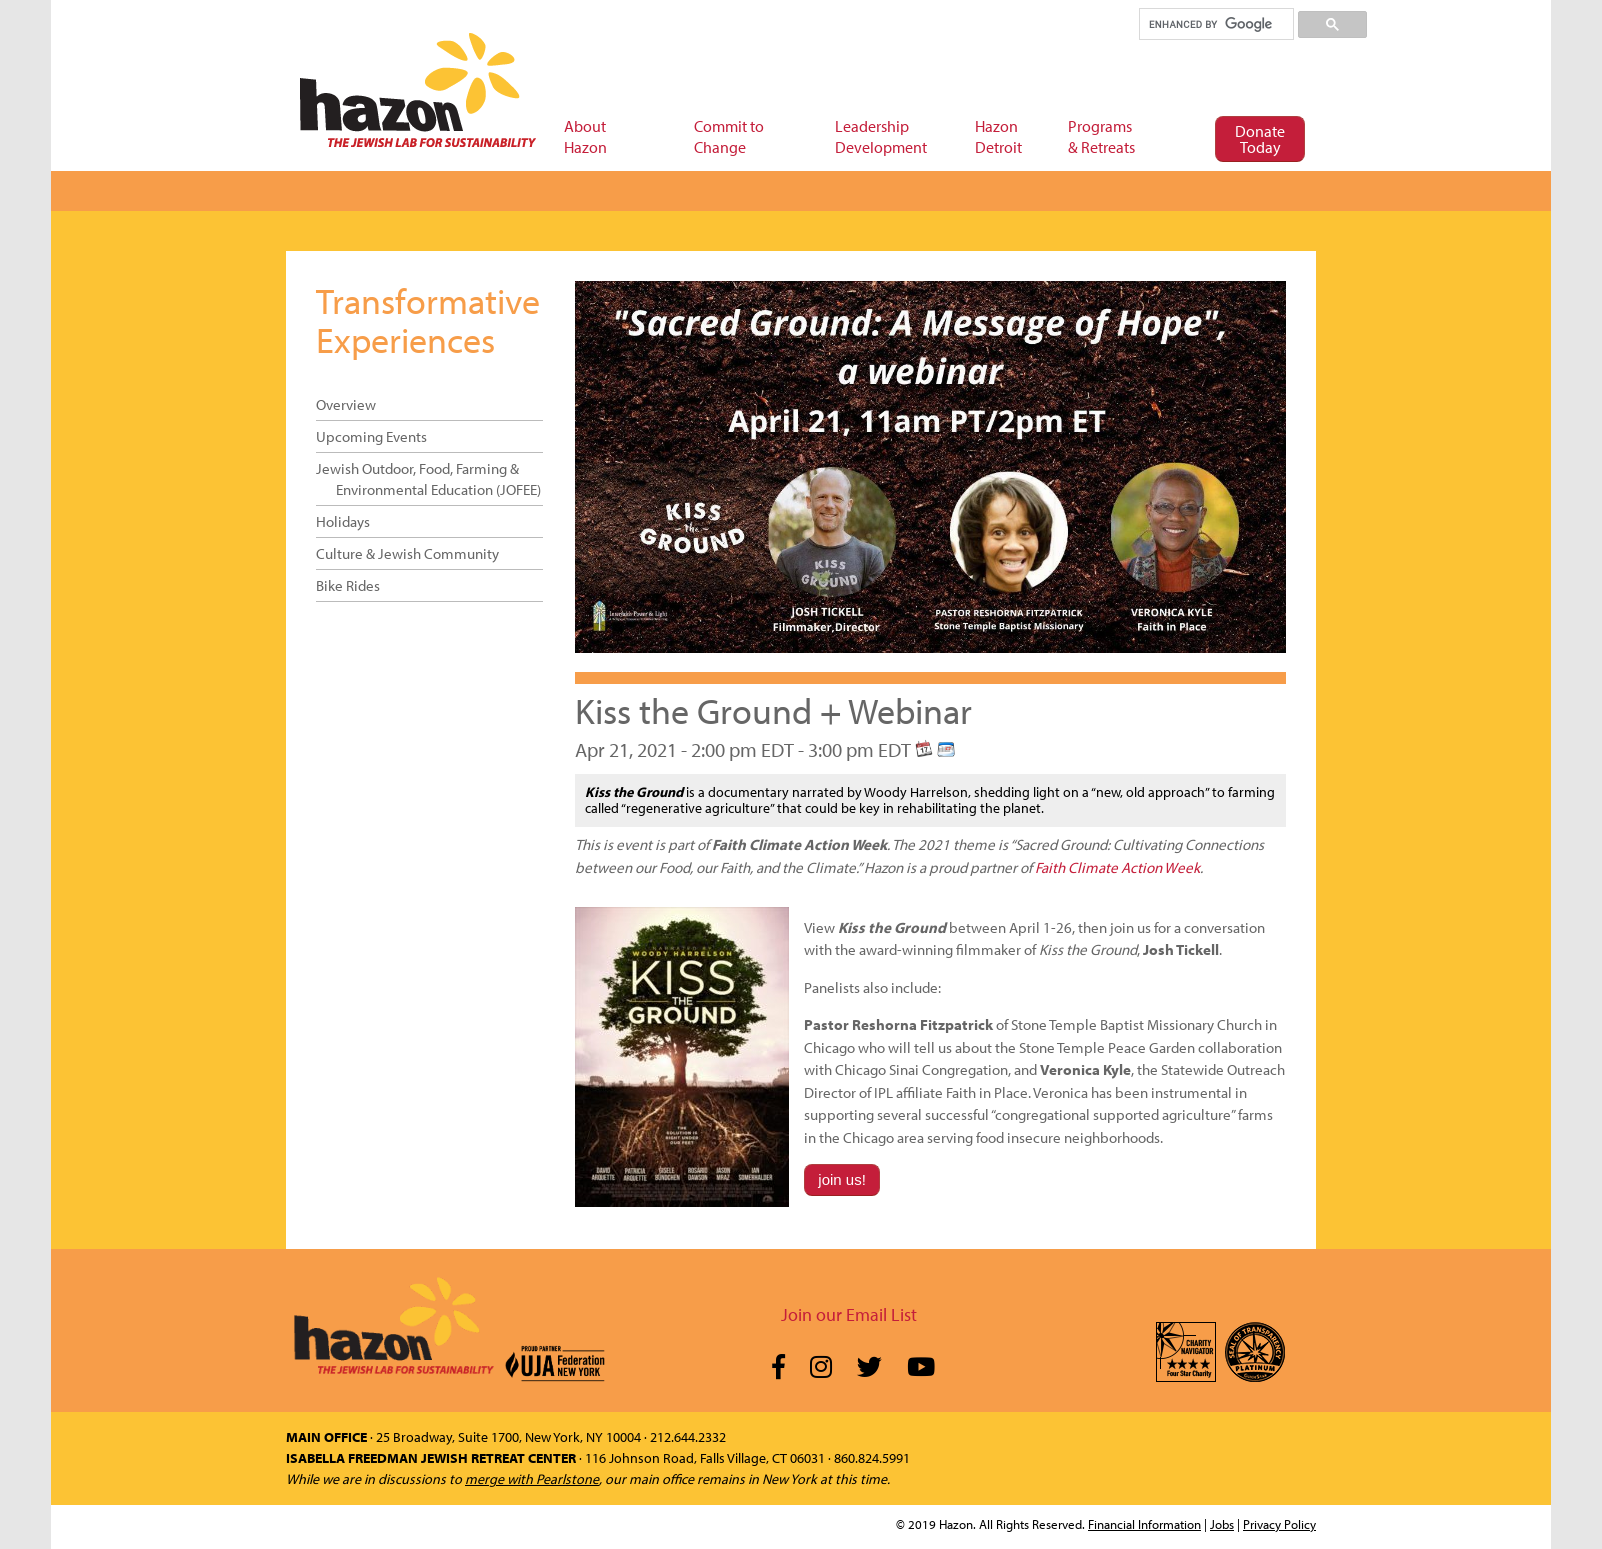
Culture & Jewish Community (407, 553)
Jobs (1222, 1524)
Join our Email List (849, 1314)
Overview (346, 404)
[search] (1215, 24)
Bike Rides (348, 585)
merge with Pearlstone (532, 1479)
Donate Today (1260, 139)
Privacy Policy (1279, 1524)
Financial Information (1144, 1524)
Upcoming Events (371, 436)
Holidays (343, 521)
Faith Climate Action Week (1117, 867)
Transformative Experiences (428, 320)
